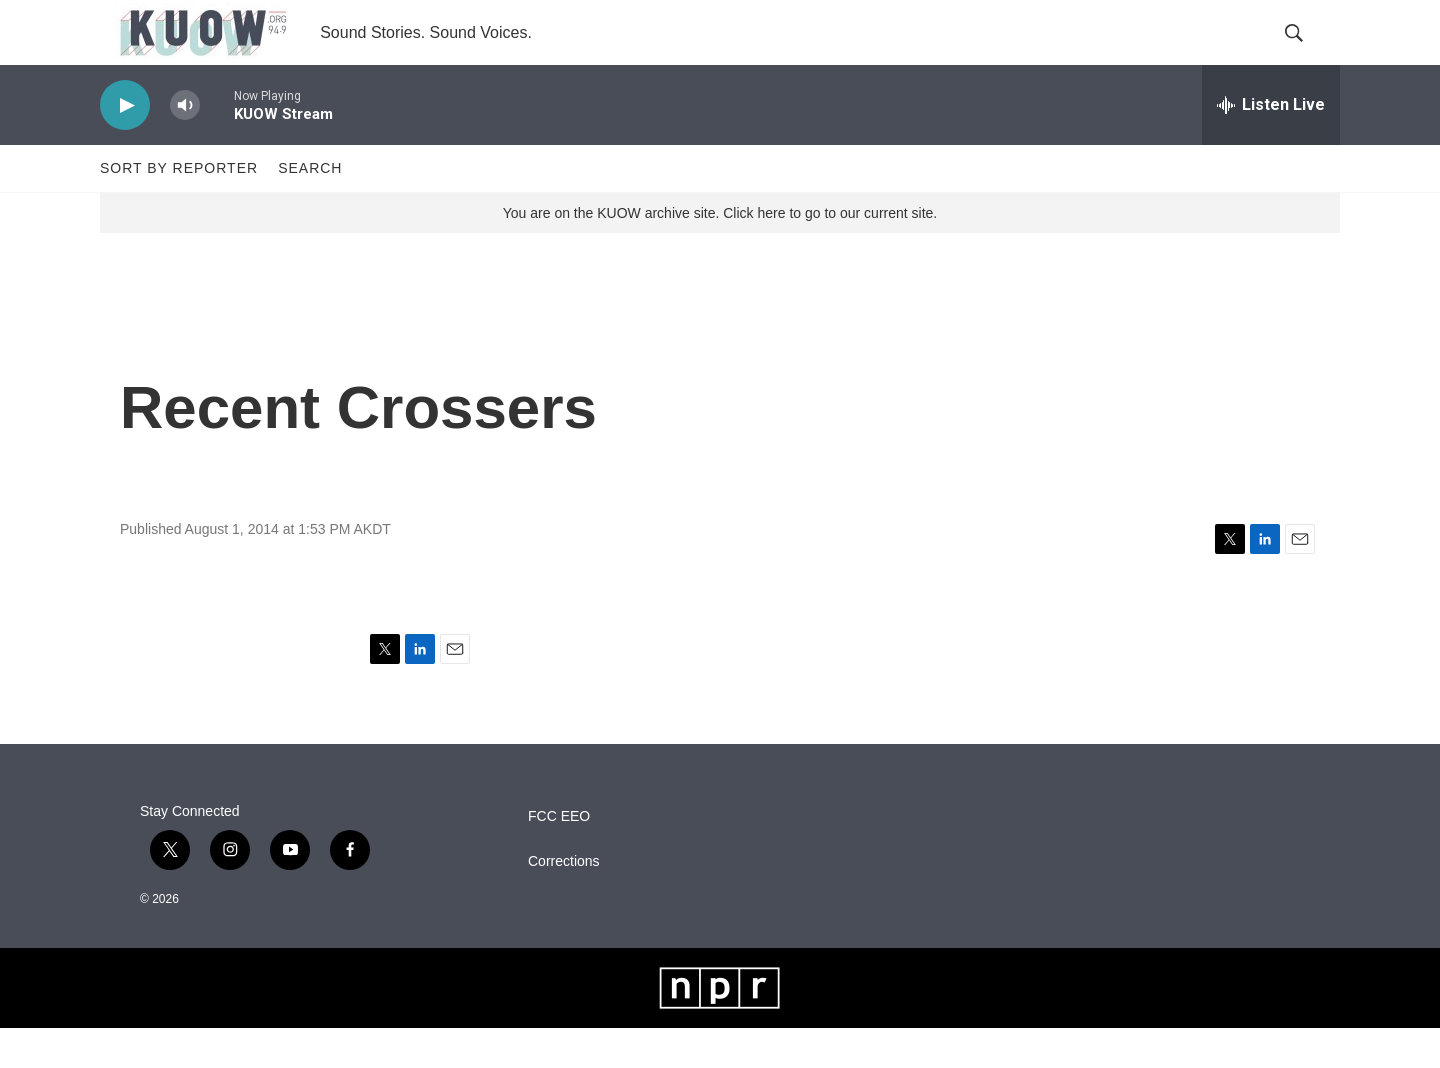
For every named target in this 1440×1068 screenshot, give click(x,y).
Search (310, 208)
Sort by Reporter (179, 208)
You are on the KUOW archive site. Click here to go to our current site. (720, 253)
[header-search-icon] (1308, 53)
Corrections (564, 901)
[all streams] (1271, 145)
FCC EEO (559, 856)
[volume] (185, 145)
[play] (125, 145)
